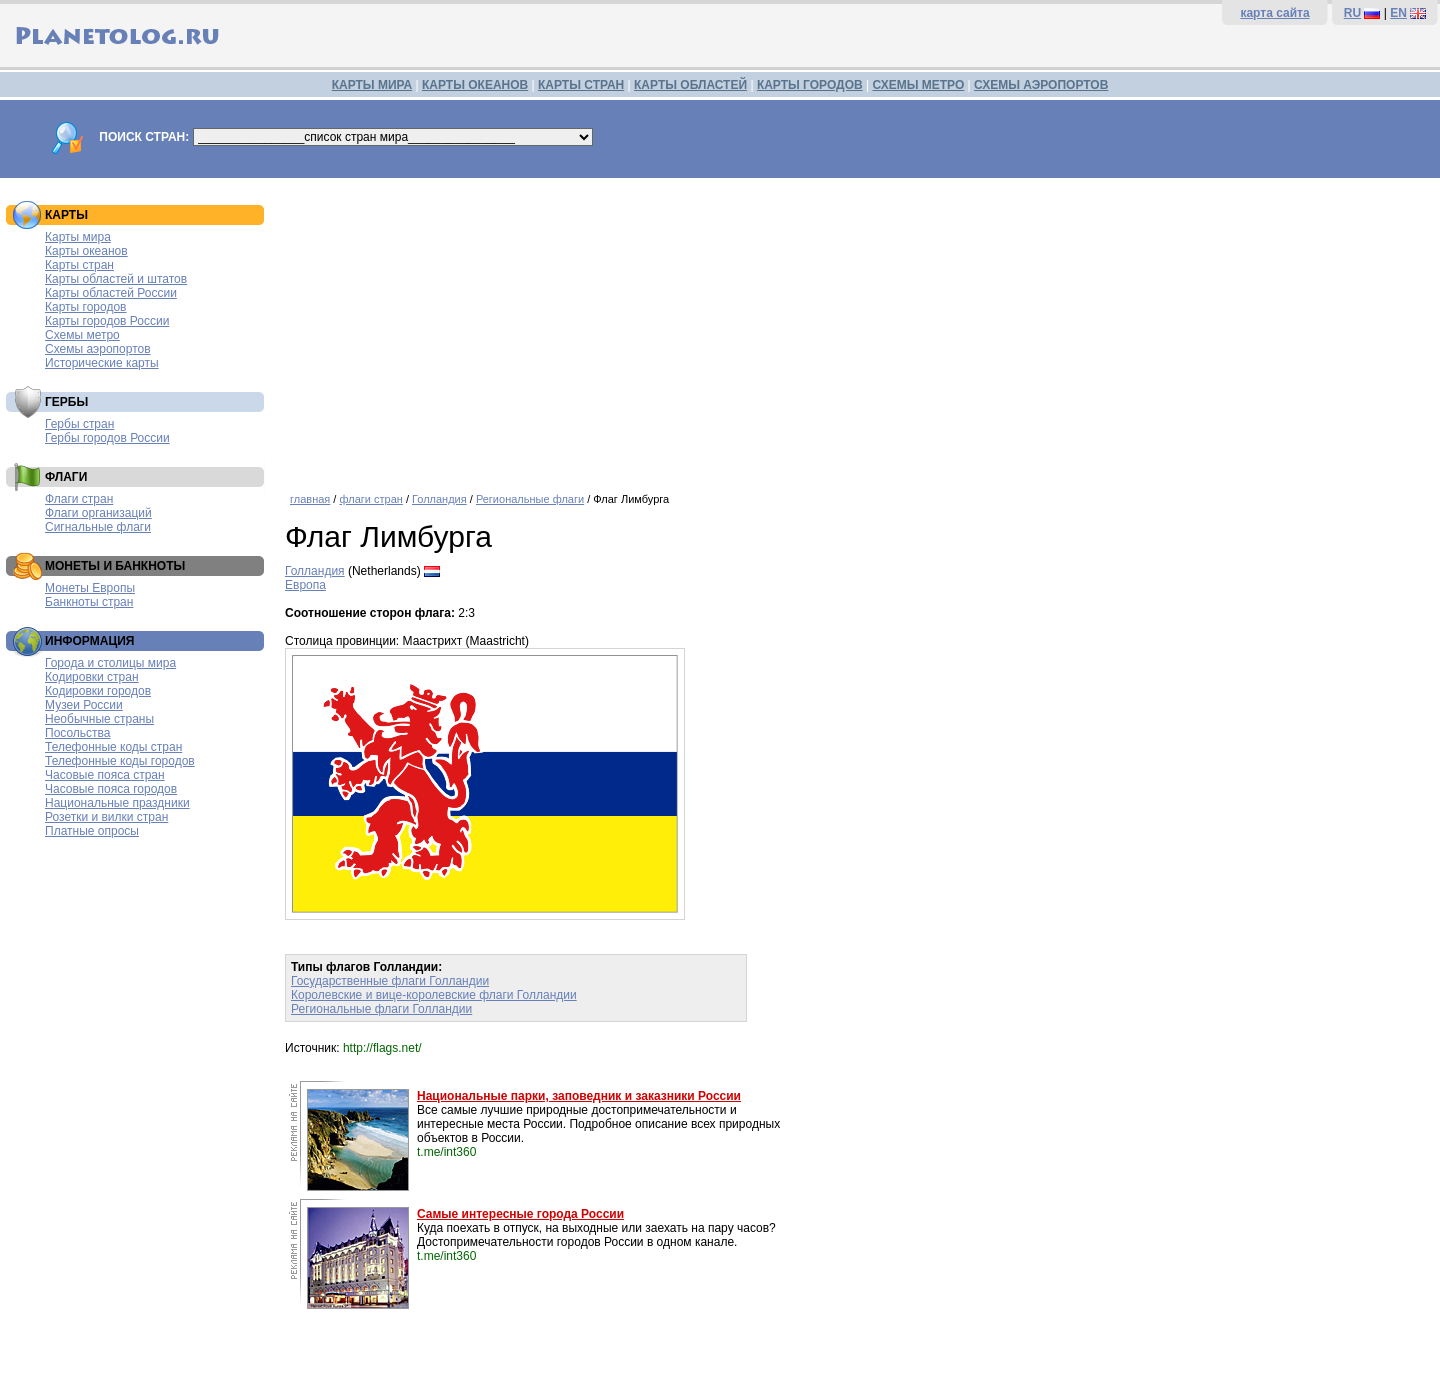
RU (1352, 13)
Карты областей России (111, 293)
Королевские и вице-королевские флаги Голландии (434, 995)
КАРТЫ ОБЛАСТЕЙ (690, 85)
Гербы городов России (107, 438)
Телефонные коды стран (113, 747)
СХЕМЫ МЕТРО (918, 85)
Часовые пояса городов (111, 789)
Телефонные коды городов (120, 761)
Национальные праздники (117, 803)
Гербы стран (79, 424)
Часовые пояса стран (105, 775)
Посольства (78, 733)
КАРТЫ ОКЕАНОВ (475, 85)
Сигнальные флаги (98, 527)
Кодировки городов (98, 691)
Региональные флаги (530, 499)
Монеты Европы (90, 588)
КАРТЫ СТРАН (581, 85)
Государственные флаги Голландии (390, 981)
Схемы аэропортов (98, 349)
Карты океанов (86, 251)
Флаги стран (79, 499)
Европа (305, 585)
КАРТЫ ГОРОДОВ (810, 85)
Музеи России (84, 705)
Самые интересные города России (520, 1214)
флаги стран (370, 499)
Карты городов (85, 307)
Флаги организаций (98, 513)
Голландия (439, 499)
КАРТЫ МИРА (372, 85)
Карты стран (79, 265)
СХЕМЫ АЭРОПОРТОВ (1041, 85)
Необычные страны (99, 719)
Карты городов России (107, 321)
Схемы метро (82, 335)
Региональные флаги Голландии (381, 1009)
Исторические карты (102, 363)
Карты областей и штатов (116, 279)
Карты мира (78, 237)
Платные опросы (92, 831)
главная (310, 499)
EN (1398, 13)
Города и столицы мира (110, 663)
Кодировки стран (92, 677)
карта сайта (1274, 13)
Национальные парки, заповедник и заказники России (579, 1096)
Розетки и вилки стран (106, 817)
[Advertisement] (857, 328)
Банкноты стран (89, 602)
